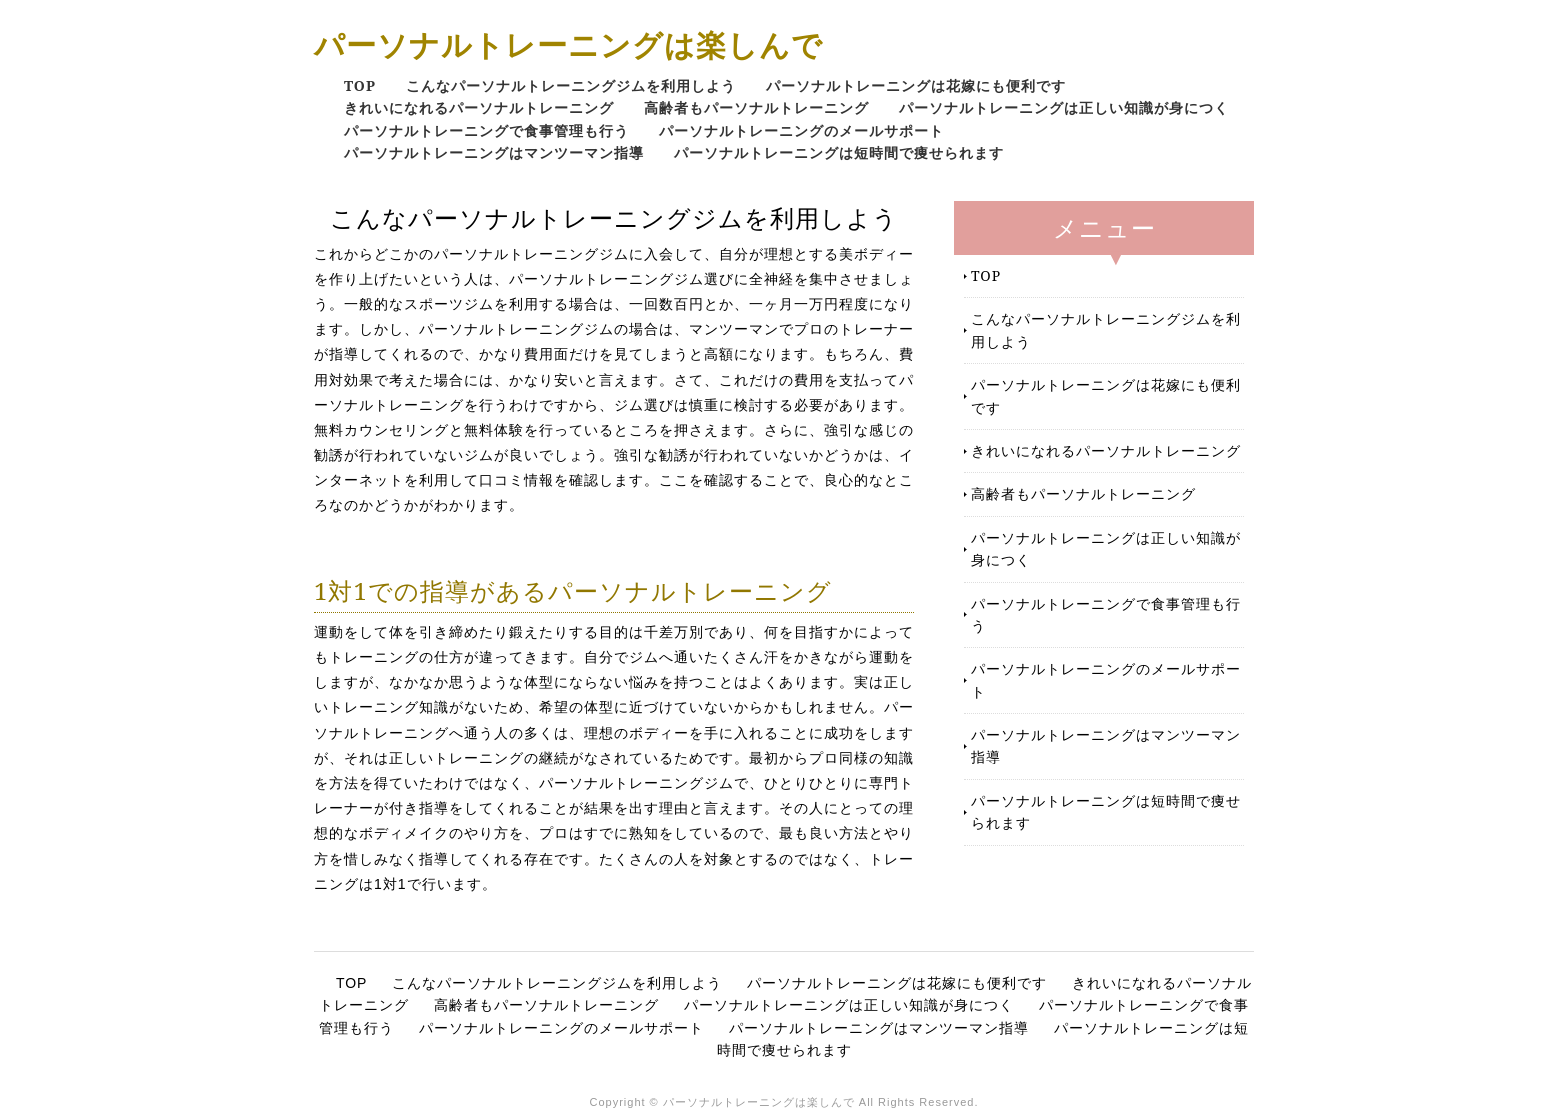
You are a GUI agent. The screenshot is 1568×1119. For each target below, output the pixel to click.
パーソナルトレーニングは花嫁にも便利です (916, 85)
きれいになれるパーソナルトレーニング (479, 107)
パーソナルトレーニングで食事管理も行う (486, 130)
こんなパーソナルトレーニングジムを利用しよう (571, 85)
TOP (360, 85)
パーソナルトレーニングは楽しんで (568, 44)
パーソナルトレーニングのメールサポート (801, 130)
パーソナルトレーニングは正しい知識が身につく (1064, 107)
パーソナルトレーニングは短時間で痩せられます (839, 152)
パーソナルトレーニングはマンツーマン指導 (494, 152)
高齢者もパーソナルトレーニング (756, 107)
